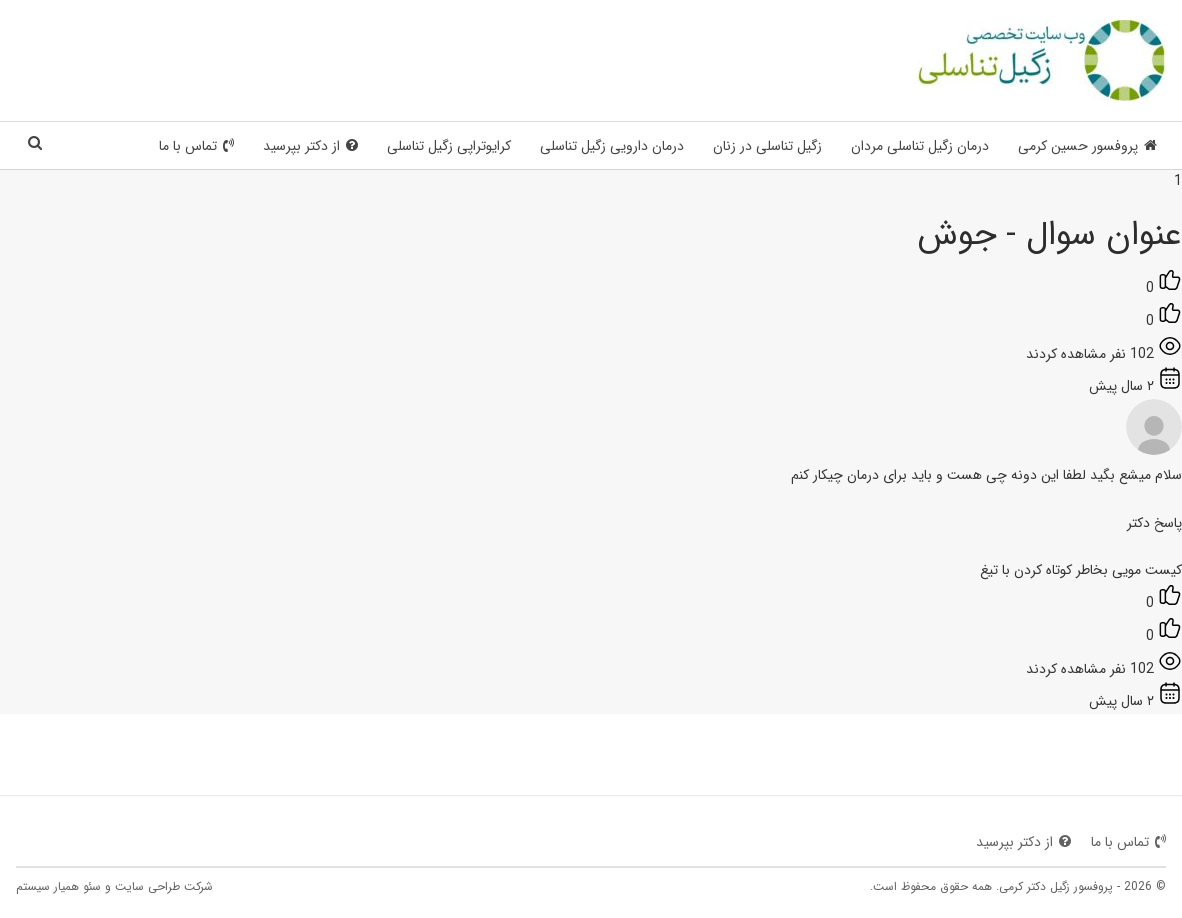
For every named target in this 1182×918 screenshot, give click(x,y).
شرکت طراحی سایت (164, 886)
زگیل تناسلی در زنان (767, 146)
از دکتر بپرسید (310, 146)
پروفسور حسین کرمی (1087, 146)
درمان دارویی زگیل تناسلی (612, 146)
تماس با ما (196, 146)
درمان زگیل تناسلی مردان (920, 146)
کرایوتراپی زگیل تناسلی (449, 146)
